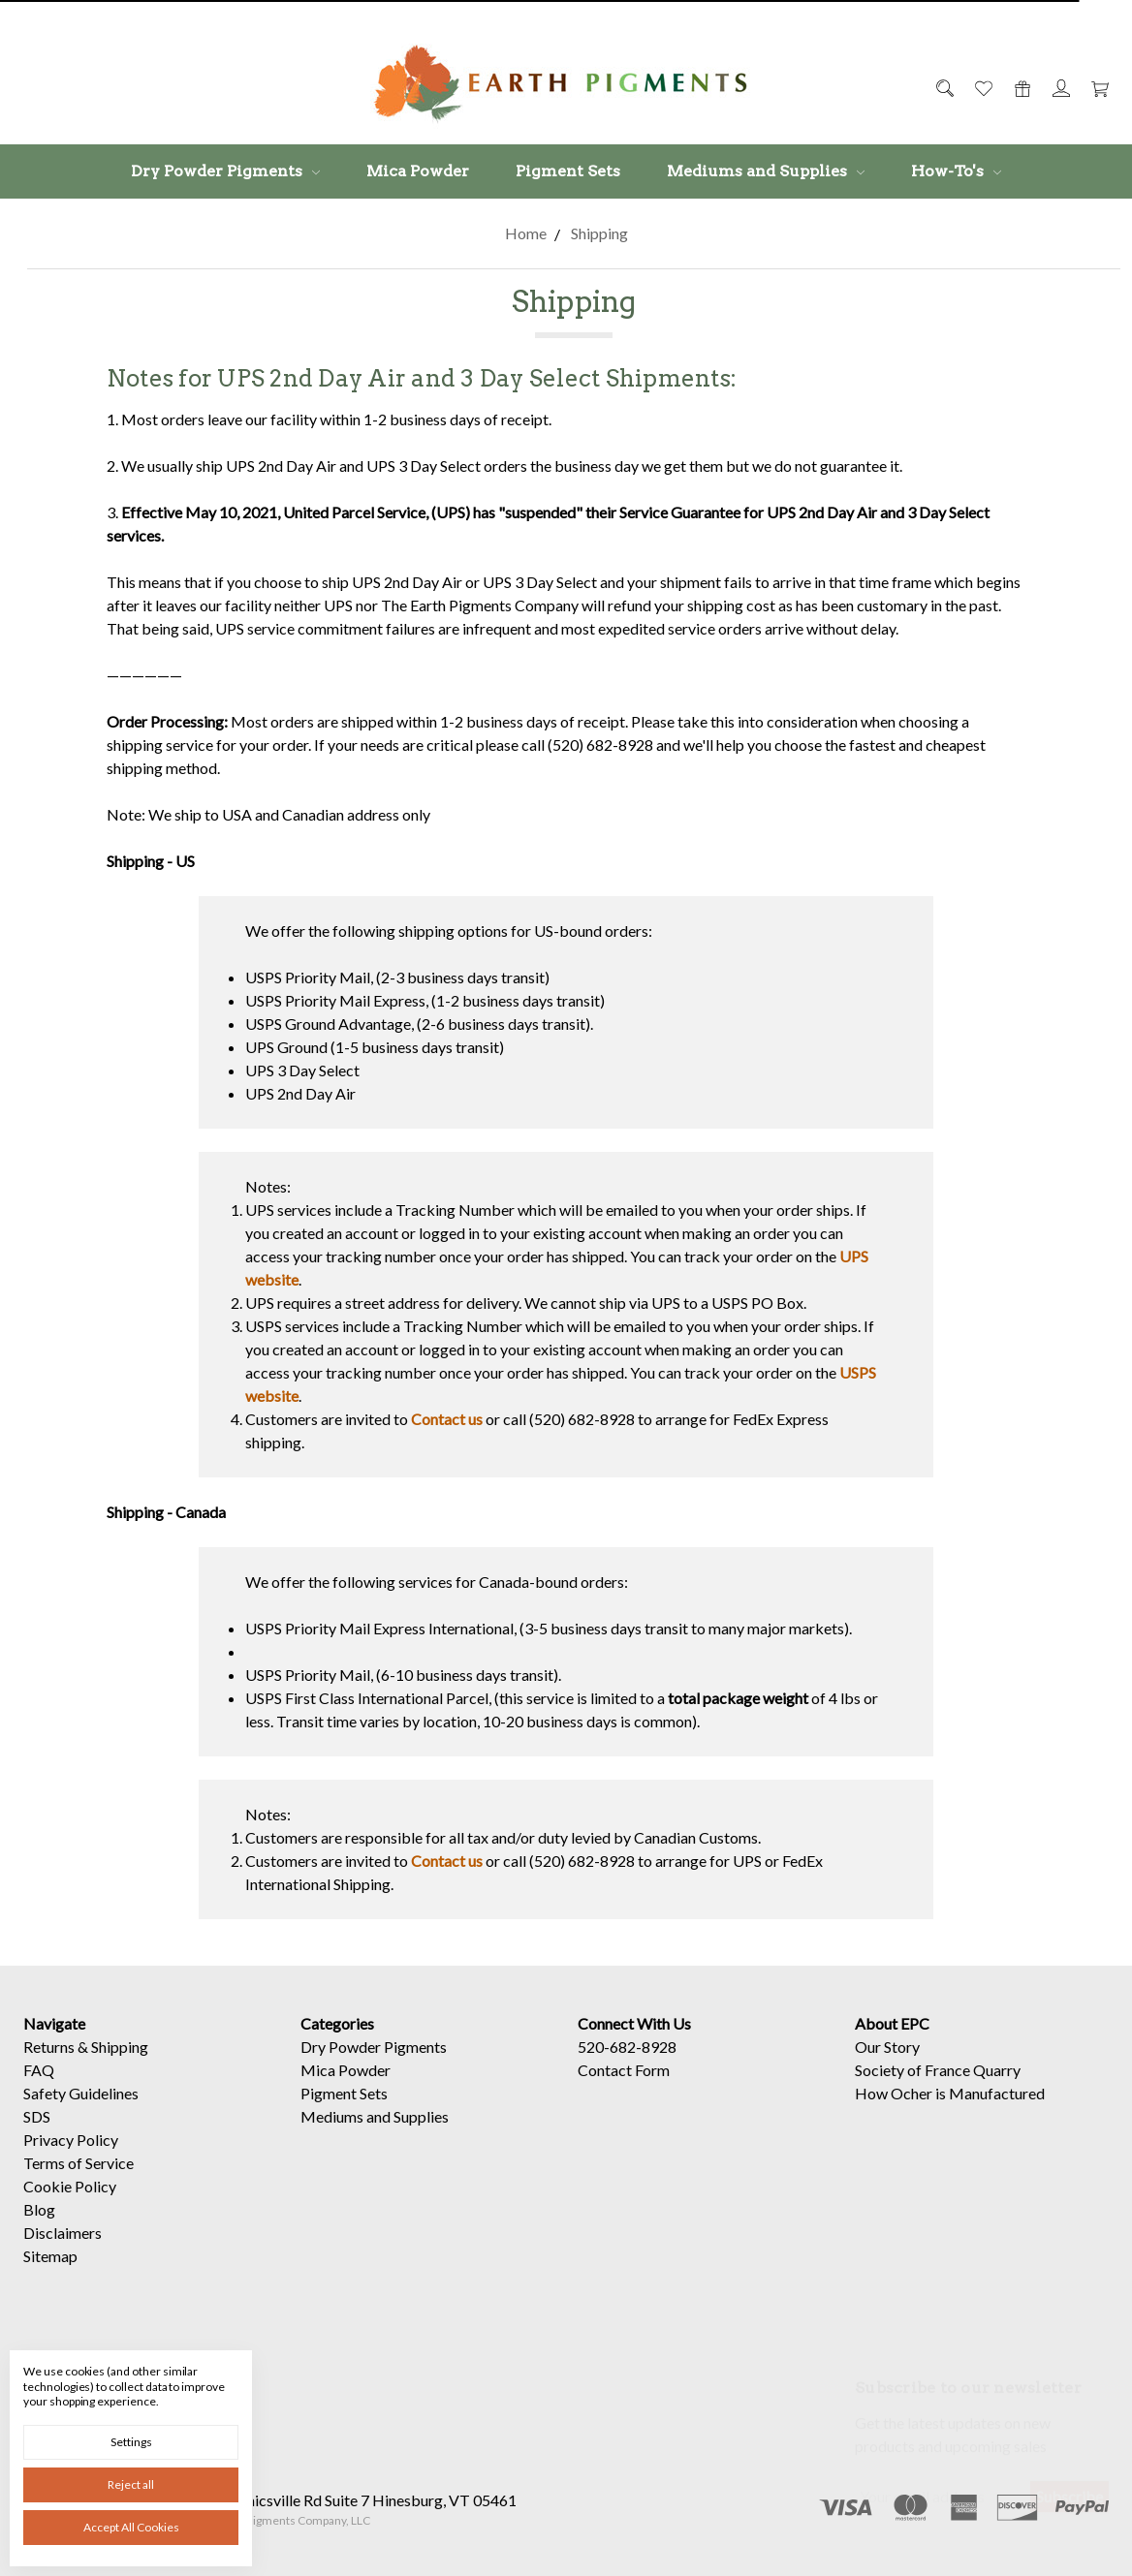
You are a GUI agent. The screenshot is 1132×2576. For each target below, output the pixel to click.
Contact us (447, 1419)
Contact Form (624, 2088)
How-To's (956, 171)
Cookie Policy (69, 2204)
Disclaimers (62, 2251)
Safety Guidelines (81, 2111)
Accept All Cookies (131, 2527)
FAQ (38, 2088)
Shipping (119, 2065)
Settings (131, 2442)
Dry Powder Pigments (225, 171)
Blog (39, 2228)
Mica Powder (417, 171)
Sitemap (50, 2274)
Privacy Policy (70, 2158)
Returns (49, 2065)
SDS (36, 2135)
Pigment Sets (568, 171)
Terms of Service (78, 2181)
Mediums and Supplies (766, 171)
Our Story (887, 2065)
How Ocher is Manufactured (950, 2111)
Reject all (131, 2484)
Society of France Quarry (938, 2088)
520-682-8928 (627, 2065)
